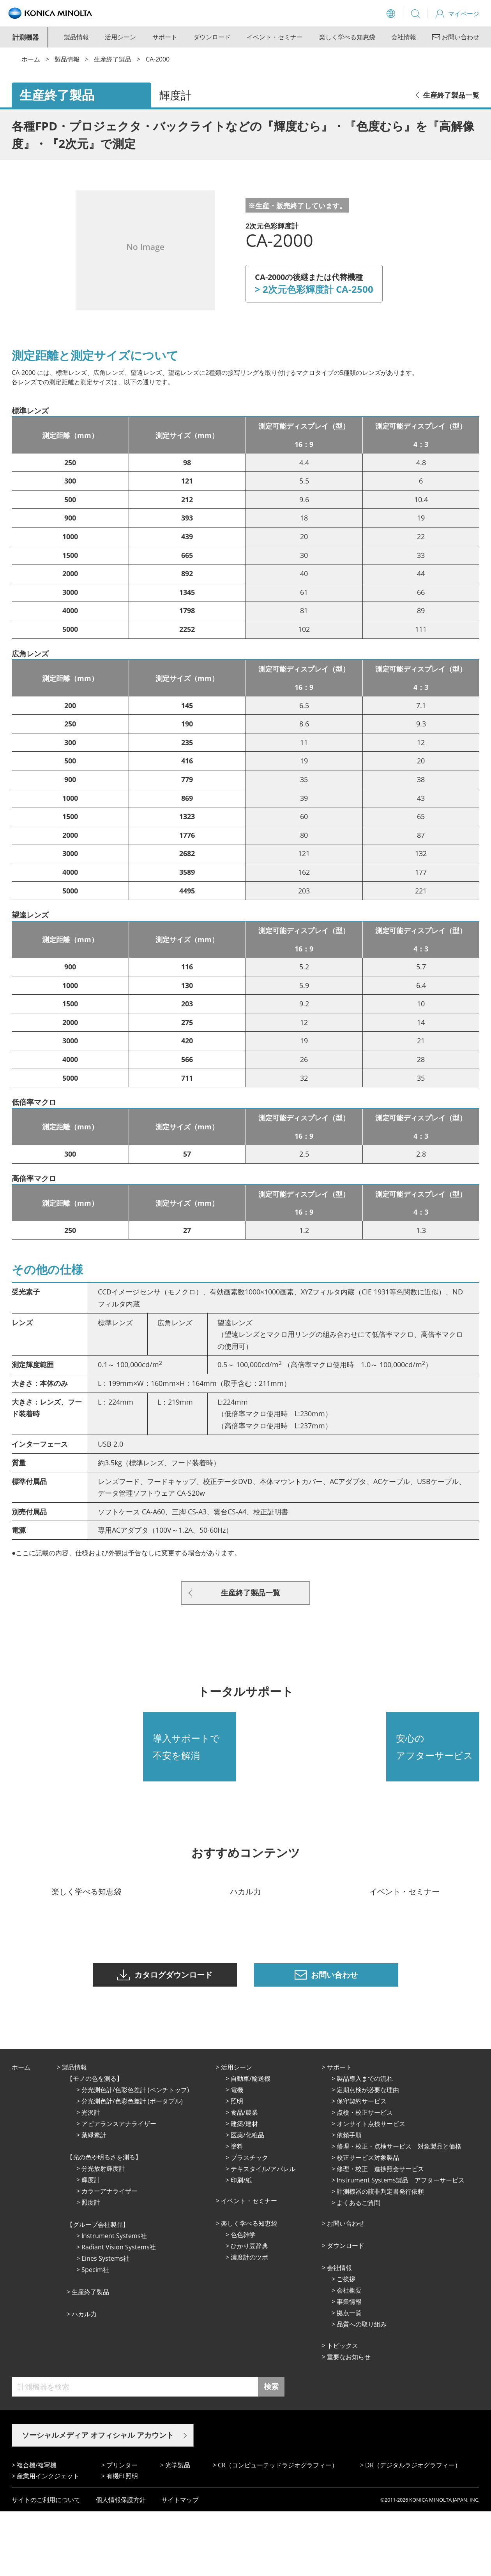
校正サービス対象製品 (368, 2221)
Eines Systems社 (105, 2322)
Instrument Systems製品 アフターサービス (401, 2244)
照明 (237, 2165)
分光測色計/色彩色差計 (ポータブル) (132, 2165)
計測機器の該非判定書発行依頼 (380, 2255)
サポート (164, 37)
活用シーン (120, 37)
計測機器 (25, 37)
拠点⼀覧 (349, 2377)
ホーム (30, 59)
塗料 (237, 2210)
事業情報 (349, 2365)
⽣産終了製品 (90, 2356)
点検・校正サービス (365, 2176)
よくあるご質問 (358, 2267)
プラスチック (249, 2221)
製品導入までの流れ (365, 2142)
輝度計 (90, 2244)
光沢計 (90, 2176)
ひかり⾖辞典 (249, 2310)
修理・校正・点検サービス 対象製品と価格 (399, 2210)
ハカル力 (84, 2378)
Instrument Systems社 (114, 2300)
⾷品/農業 (244, 2176)
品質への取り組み (362, 2388)
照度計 (90, 2266)
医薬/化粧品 (247, 2199)
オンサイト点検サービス (371, 2188)
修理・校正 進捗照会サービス (380, 2233)
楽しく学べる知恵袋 (347, 37)
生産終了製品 (112, 59)
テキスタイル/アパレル (263, 2233)
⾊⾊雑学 (243, 2299)
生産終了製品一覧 (451, 95)
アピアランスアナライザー (118, 2188)
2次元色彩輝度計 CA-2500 (318, 289)
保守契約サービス (362, 2165)
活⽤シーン (236, 2131)
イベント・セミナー (275, 37)
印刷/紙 (241, 2244)
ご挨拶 (346, 2343)
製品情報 (76, 37)
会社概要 (349, 2354)
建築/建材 (244, 2188)
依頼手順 (349, 2199)
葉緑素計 (93, 2199)
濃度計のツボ (249, 2321)
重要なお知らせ (349, 2421)
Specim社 (95, 2334)
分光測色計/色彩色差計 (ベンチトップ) (135, 2154)
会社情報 (403, 37)
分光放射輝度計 (103, 2232)
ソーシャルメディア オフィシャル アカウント (98, 2499)
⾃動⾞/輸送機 (250, 2142)
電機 (237, 2154)
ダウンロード (212, 37)
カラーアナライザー (109, 2255)
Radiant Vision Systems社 (118, 2311)
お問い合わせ (345, 2287)
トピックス (342, 2409)
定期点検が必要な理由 (368, 2154)
